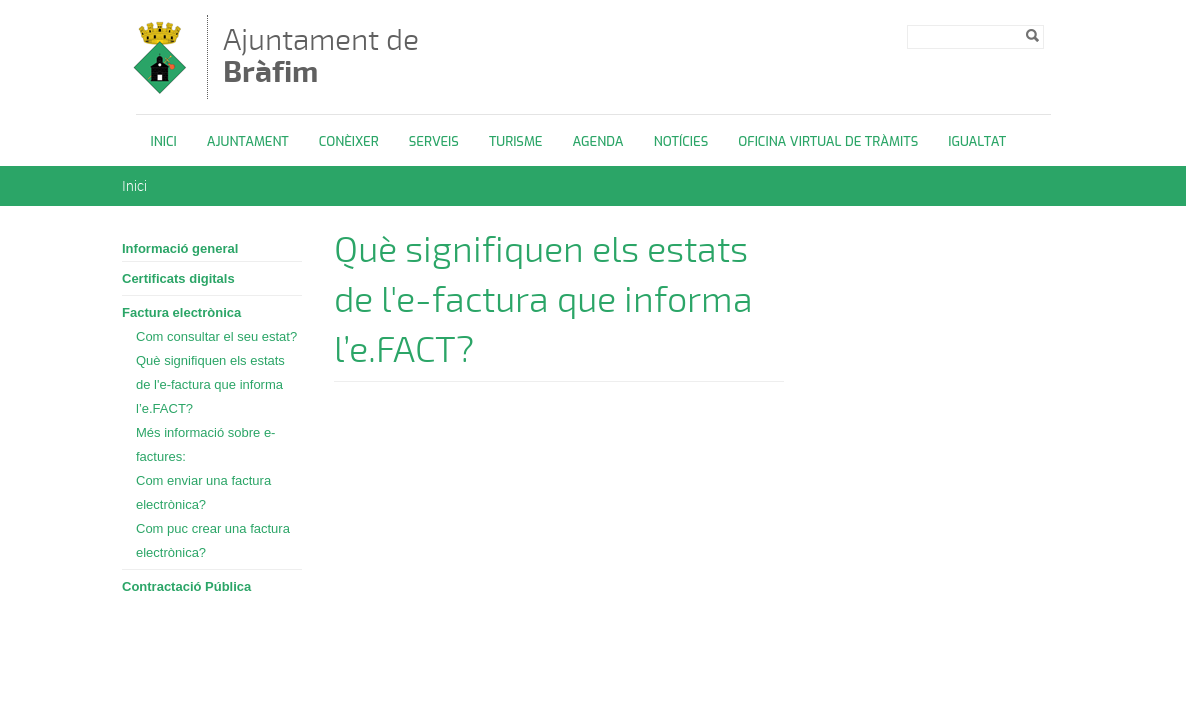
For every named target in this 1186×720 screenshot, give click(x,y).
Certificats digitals (178, 278)
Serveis (434, 141)
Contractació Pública (186, 586)
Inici (164, 141)
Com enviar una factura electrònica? (203, 492)
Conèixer (349, 141)
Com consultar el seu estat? (216, 336)
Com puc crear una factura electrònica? (213, 540)
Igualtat (977, 141)
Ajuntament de (321, 55)
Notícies (681, 141)
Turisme (516, 141)
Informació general (180, 248)
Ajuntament (248, 141)
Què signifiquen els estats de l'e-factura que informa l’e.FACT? (210, 384)
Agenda (597, 141)
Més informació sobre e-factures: (205, 444)
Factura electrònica (181, 312)
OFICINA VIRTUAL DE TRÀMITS (828, 141)
